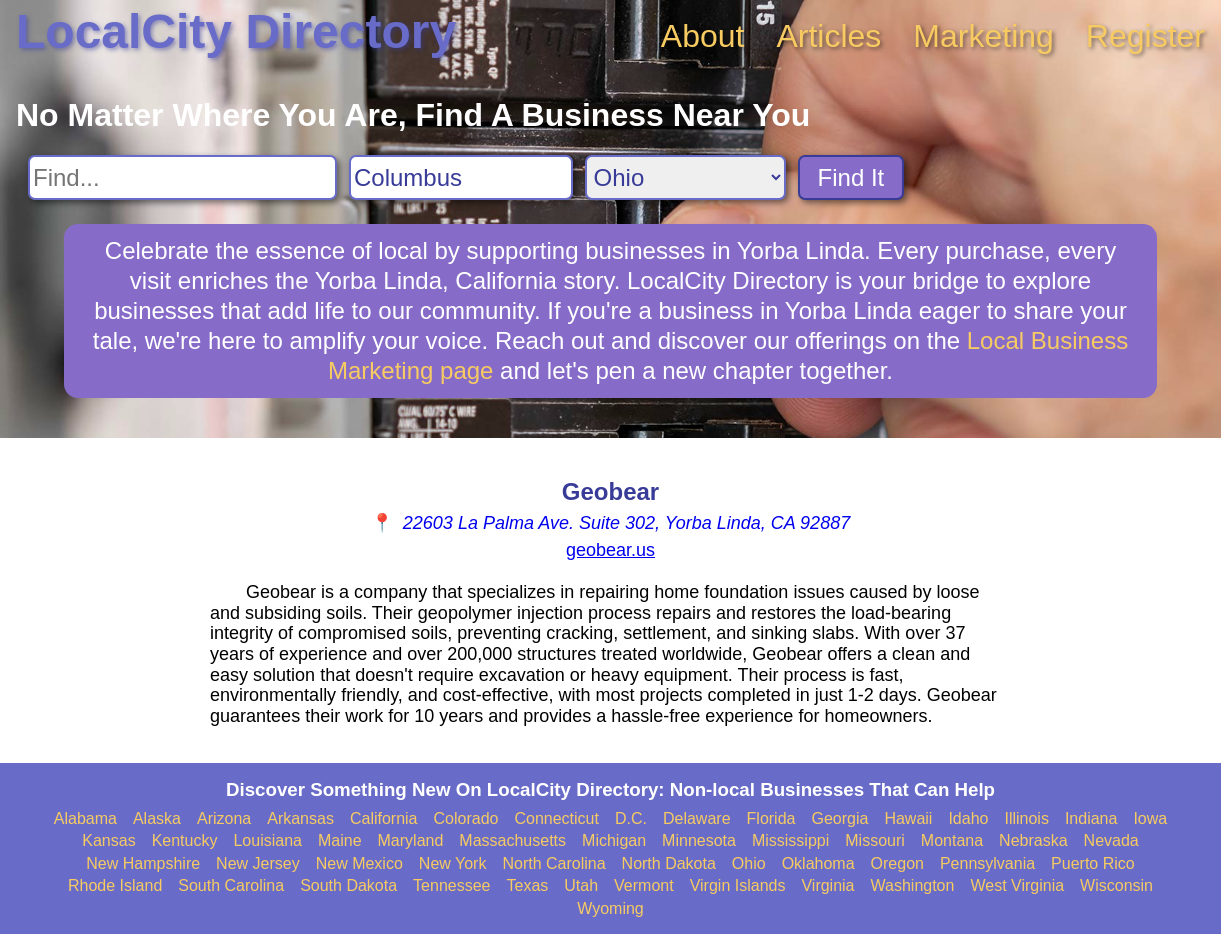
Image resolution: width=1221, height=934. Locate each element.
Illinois (1026, 818)
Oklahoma (818, 863)
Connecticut (556, 818)
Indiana (1091, 818)
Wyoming (610, 908)
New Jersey (258, 863)
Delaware (697, 818)
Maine (340, 840)
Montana (952, 840)
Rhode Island (115, 885)
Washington (913, 885)
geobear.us (610, 550)
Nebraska (1033, 840)
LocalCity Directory (236, 31)
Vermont (644, 885)
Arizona (224, 818)
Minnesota (699, 840)
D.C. (631, 818)
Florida (771, 818)
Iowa (1150, 818)
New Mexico (359, 863)
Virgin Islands (738, 885)
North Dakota (669, 863)
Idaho (968, 818)
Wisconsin (1116, 885)
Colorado (466, 818)
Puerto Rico (1093, 863)
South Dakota (348, 885)
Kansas (108, 840)
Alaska (157, 818)
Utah (581, 885)
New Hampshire (143, 863)
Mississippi (790, 840)
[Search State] (685, 177)
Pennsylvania (987, 863)
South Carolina (231, 885)
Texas (527, 885)
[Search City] (461, 177)
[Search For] (182, 177)
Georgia (839, 818)
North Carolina (553, 863)
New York (453, 863)
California (384, 818)
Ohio (749, 863)
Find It (851, 177)
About (703, 36)
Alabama (85, 818)
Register (1145, 36)
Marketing (983, 36)
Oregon (897, 863)
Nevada (1111, 840)
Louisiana (267, 840)
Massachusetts (512, 840)
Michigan (614, 840)
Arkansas (300, 818)
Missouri (875, 840)
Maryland (411, 840)
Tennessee (451, 885)
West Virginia (1017, 885)
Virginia (827, 885)
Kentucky (185, 840)
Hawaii (908, 818)
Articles (828, 36)
